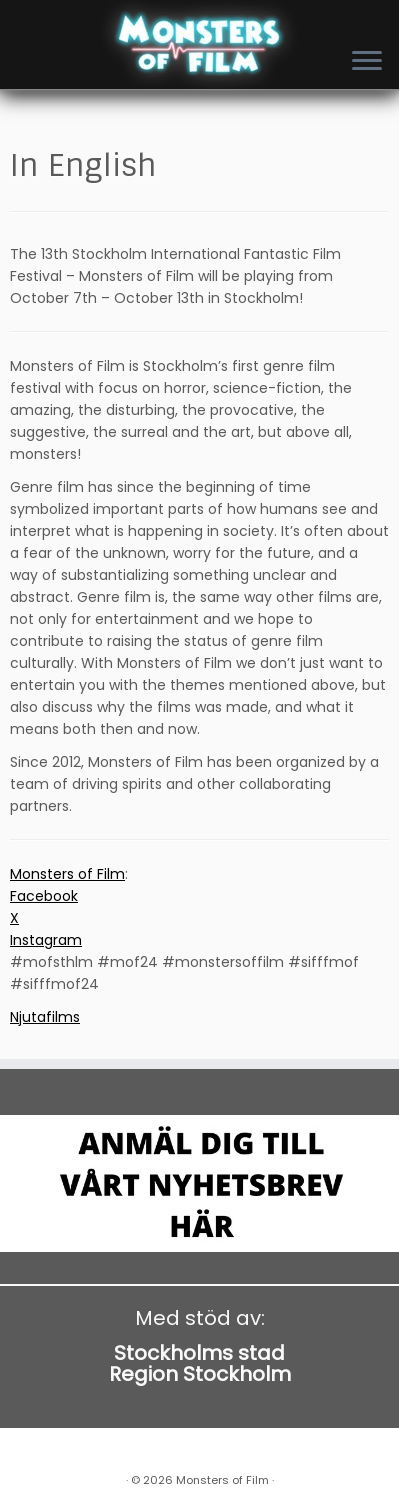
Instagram (46, 940)
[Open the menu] (367, 62)
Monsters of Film (67, 874)
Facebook (44, 896)
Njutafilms (45, 1017)
